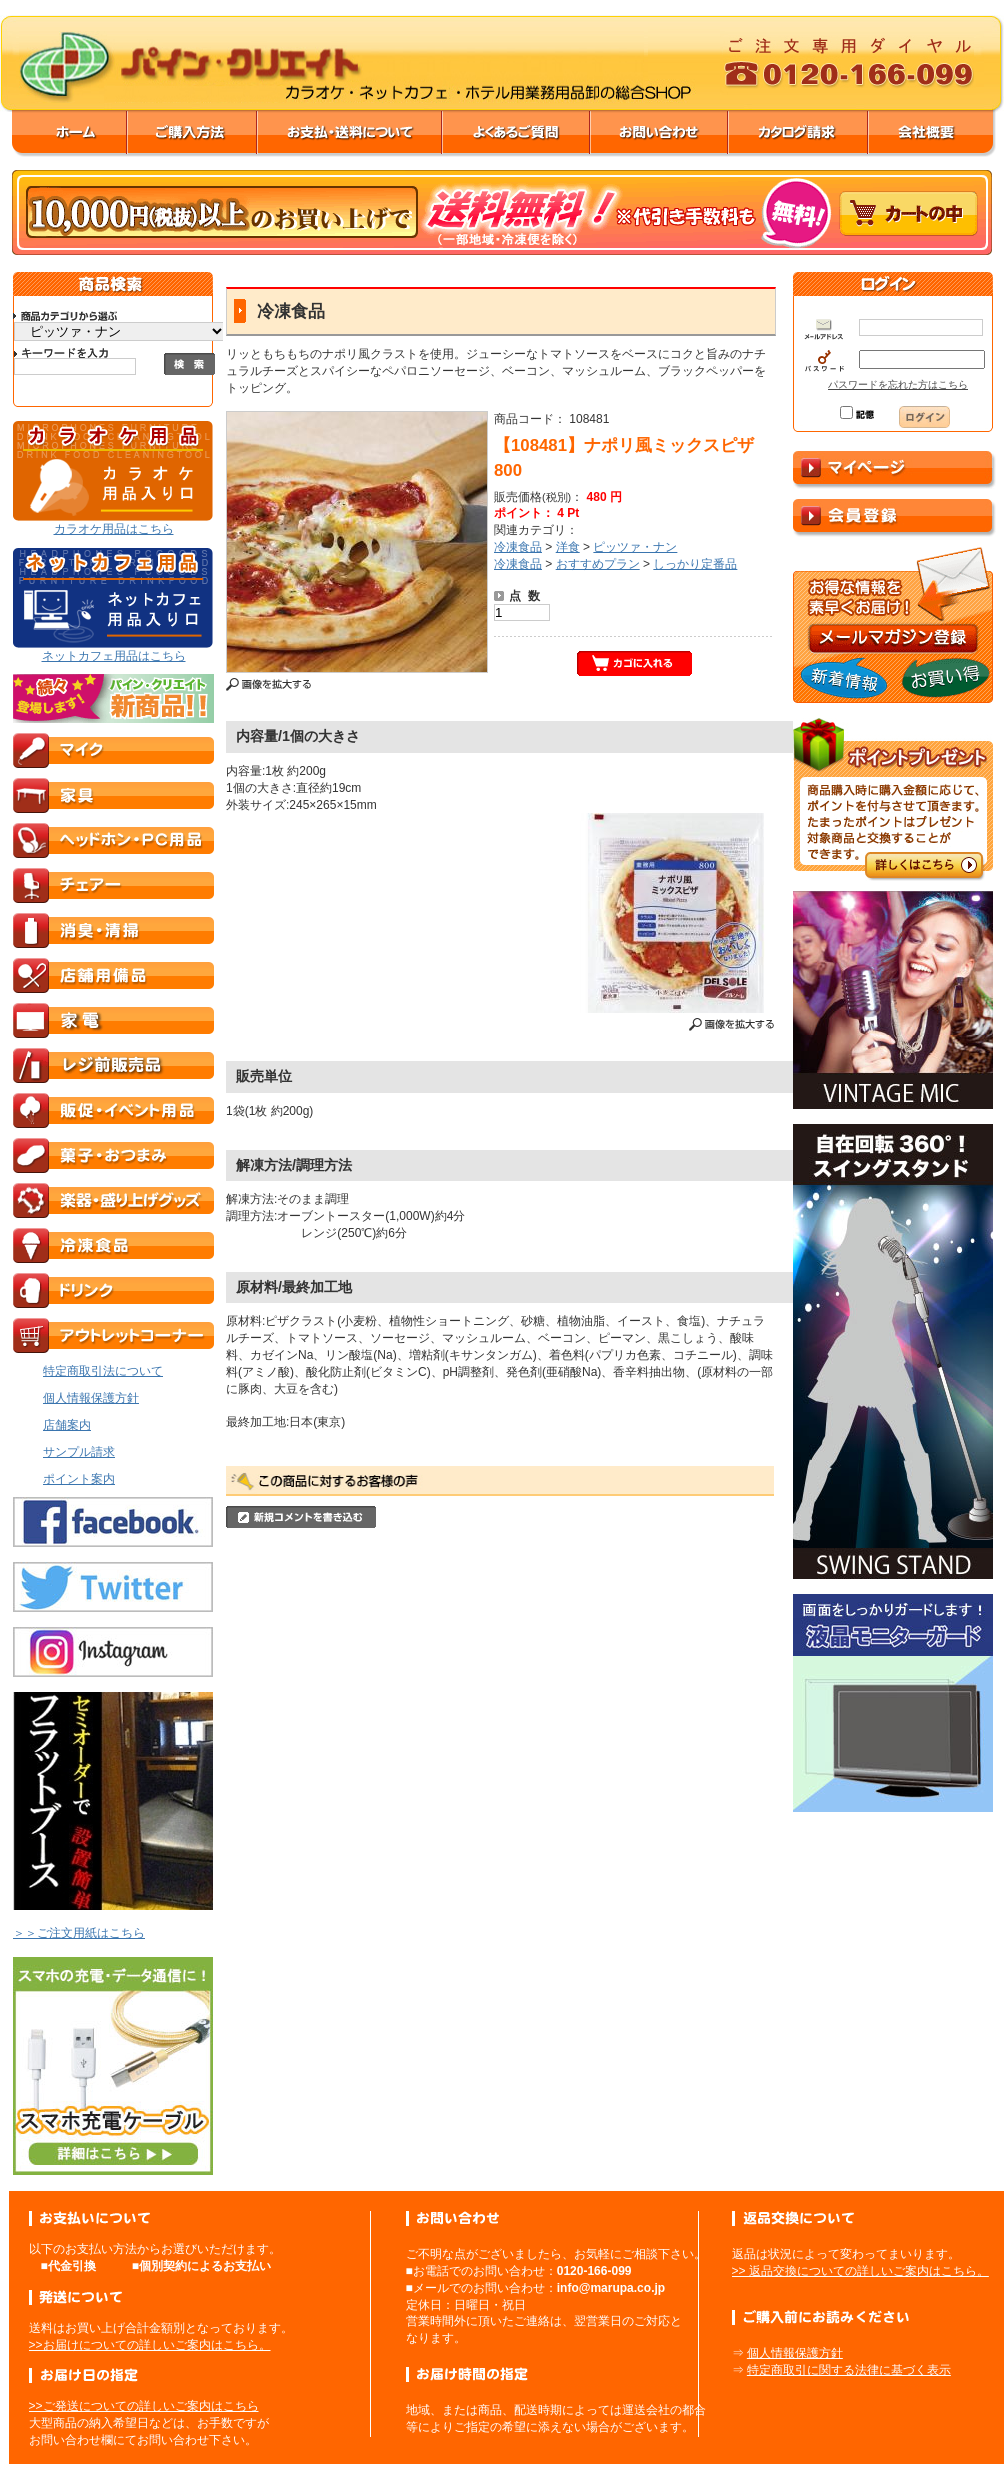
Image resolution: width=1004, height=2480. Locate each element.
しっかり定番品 (695, 564)
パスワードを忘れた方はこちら (898, 384)
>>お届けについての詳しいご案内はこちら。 (150, 2345)
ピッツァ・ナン (635, 547)
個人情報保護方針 (795, 2353)
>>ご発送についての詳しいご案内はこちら (144, 2406)
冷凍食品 (518, 547)
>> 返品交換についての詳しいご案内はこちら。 (860, 2271)
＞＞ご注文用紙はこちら (79, 1933)
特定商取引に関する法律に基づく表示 (849, 2370)
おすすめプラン (598, 564)
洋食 (568, 547)
